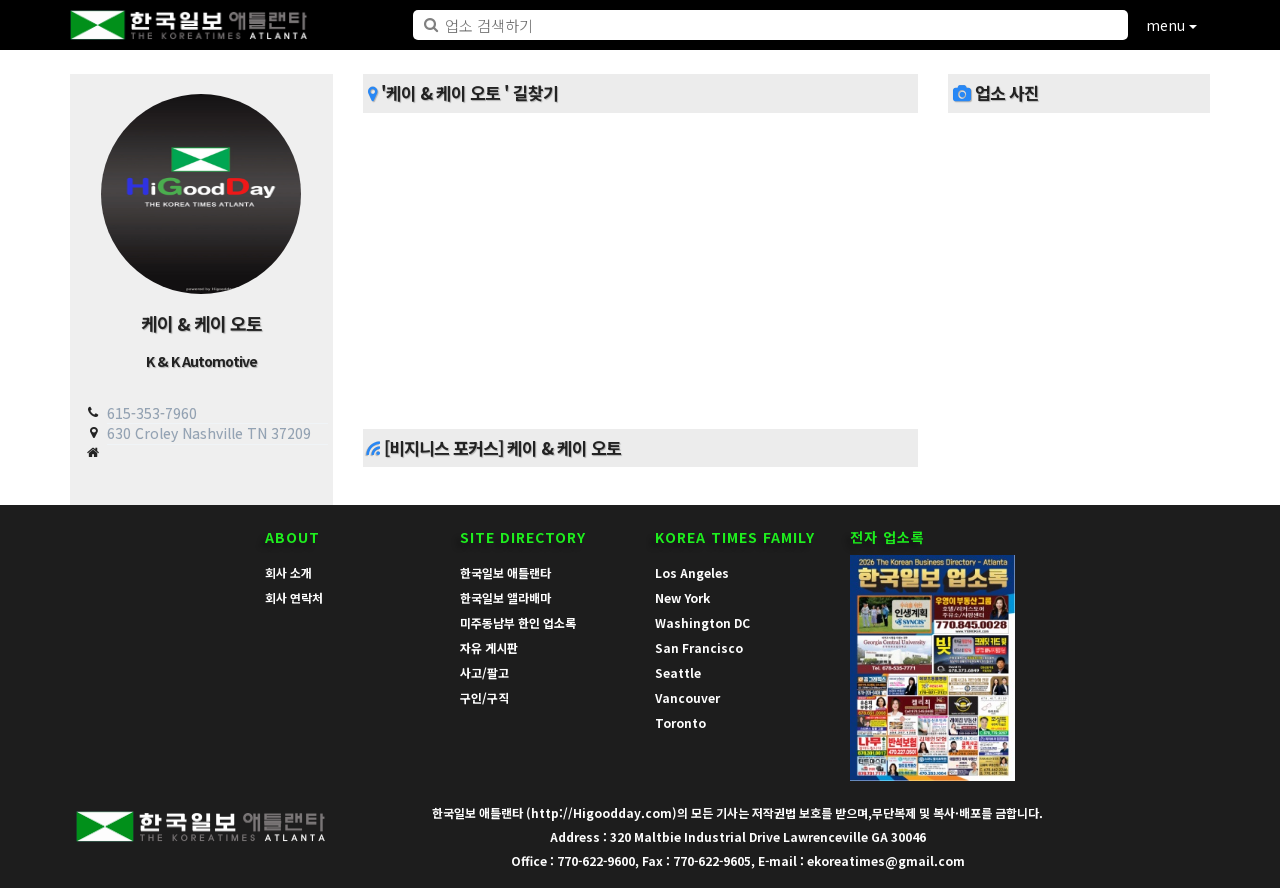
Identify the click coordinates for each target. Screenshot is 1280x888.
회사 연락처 (294, 597)
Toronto (680, 722)
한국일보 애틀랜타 (505, 572)
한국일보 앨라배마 (505, 597)
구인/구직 (484, 697)
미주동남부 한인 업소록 (518, 622)
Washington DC (702, 622)
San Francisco (699, 647)
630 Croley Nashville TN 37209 (209, 433)
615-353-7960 (152, 413)
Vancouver (687, 697)
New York (682, 597)
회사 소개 (288, 572)
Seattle (678, 672)
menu (1171, 25)
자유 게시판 (489, 647)
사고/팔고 (484, 672)
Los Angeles (692, 572)
